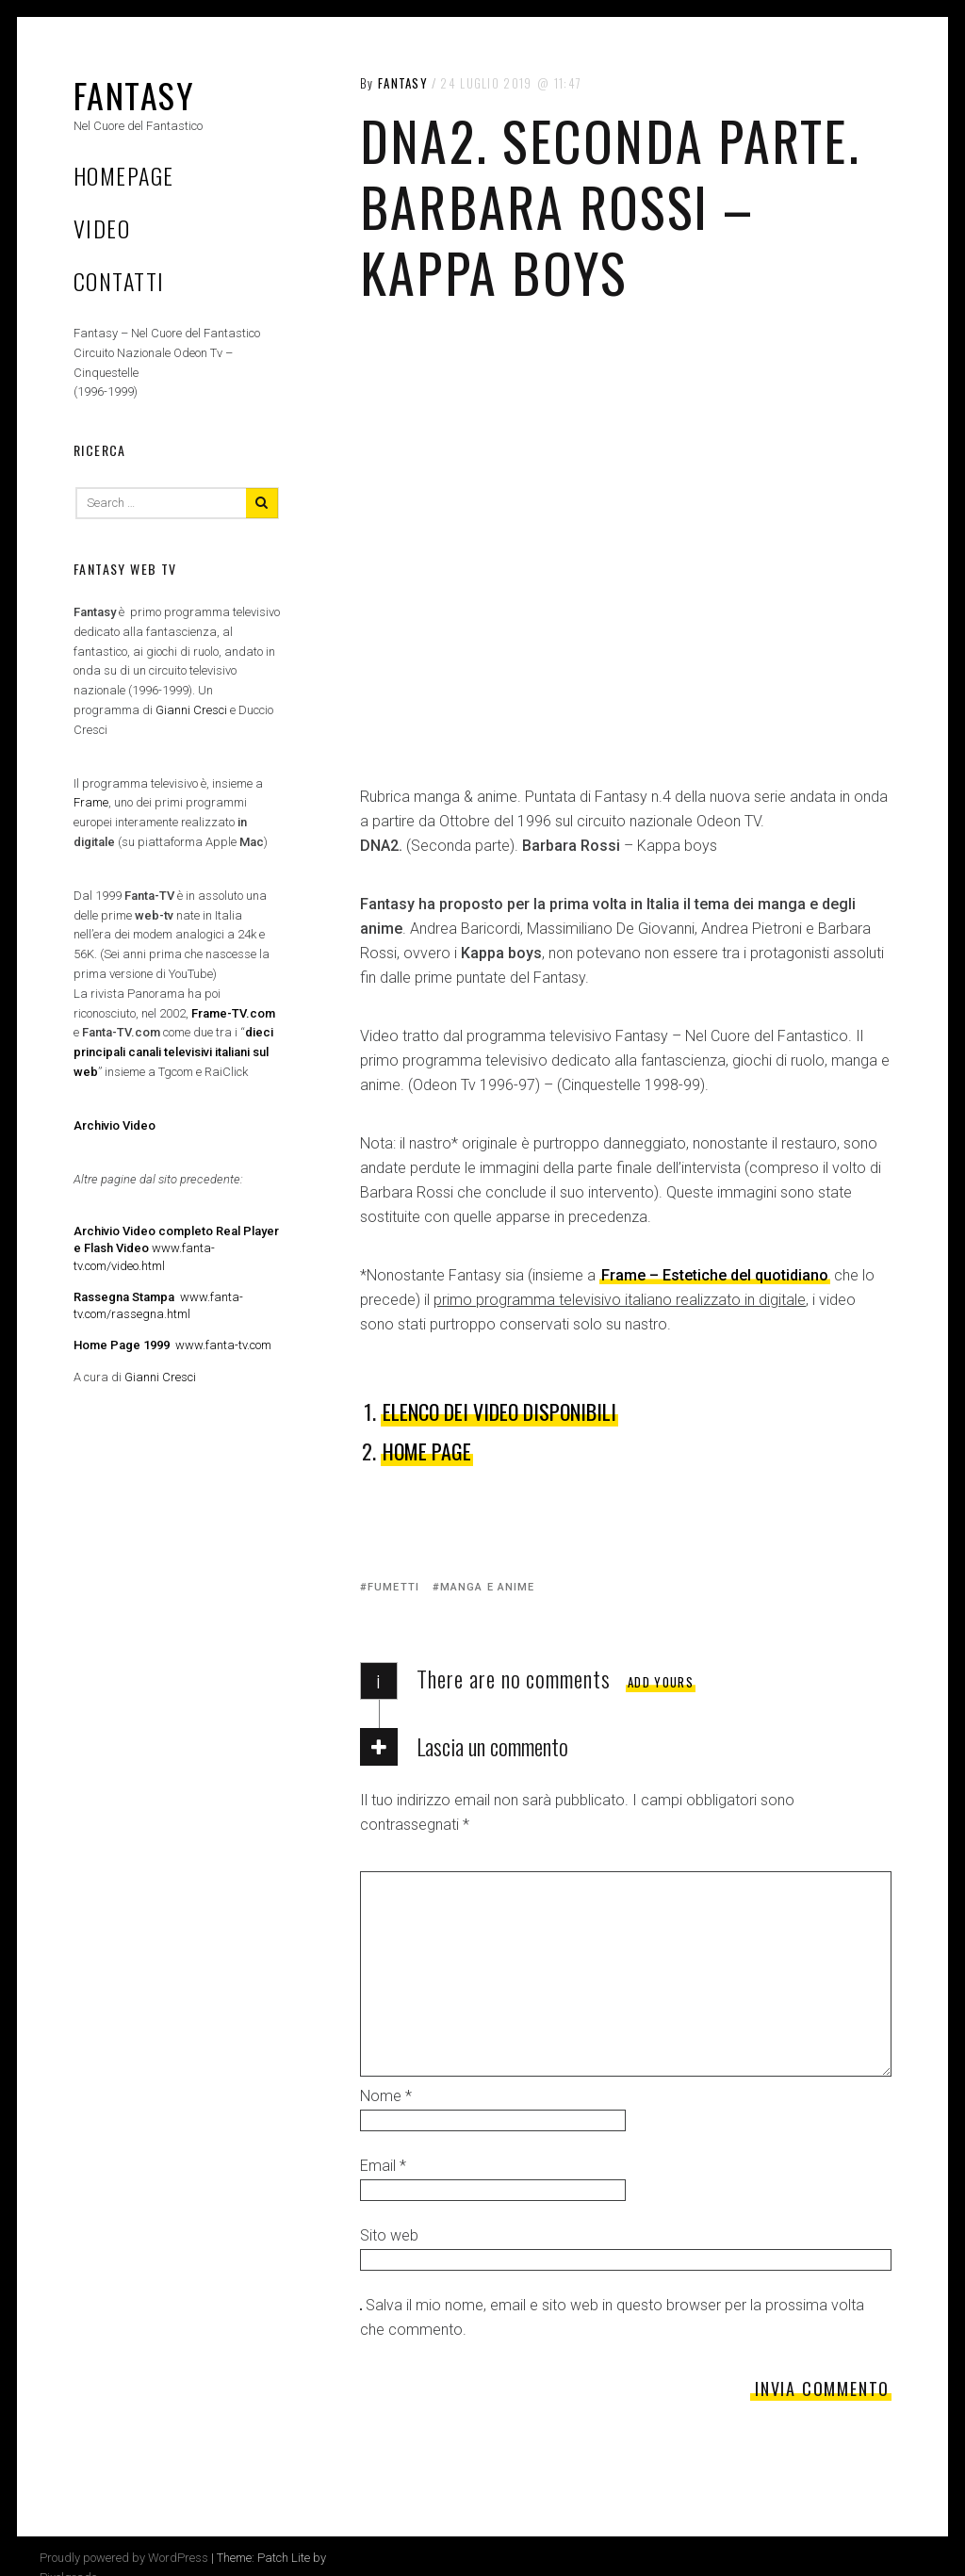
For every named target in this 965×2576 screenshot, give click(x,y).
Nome (386, 2096)
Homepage (124, 175)
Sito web (389, 2235)
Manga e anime (487, 1587)
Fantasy (134, 95)
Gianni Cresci (191, 710)
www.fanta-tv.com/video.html (176, 1248)
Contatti (119, 281)
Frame (91, 802)
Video (102, 228)
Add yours (661, 1681)
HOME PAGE (427, 1451)
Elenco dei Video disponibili (499, 1411)
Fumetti (393, 1587)
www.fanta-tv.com (172, 1345)
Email (383, 2166)
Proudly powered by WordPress (124, 2558)
